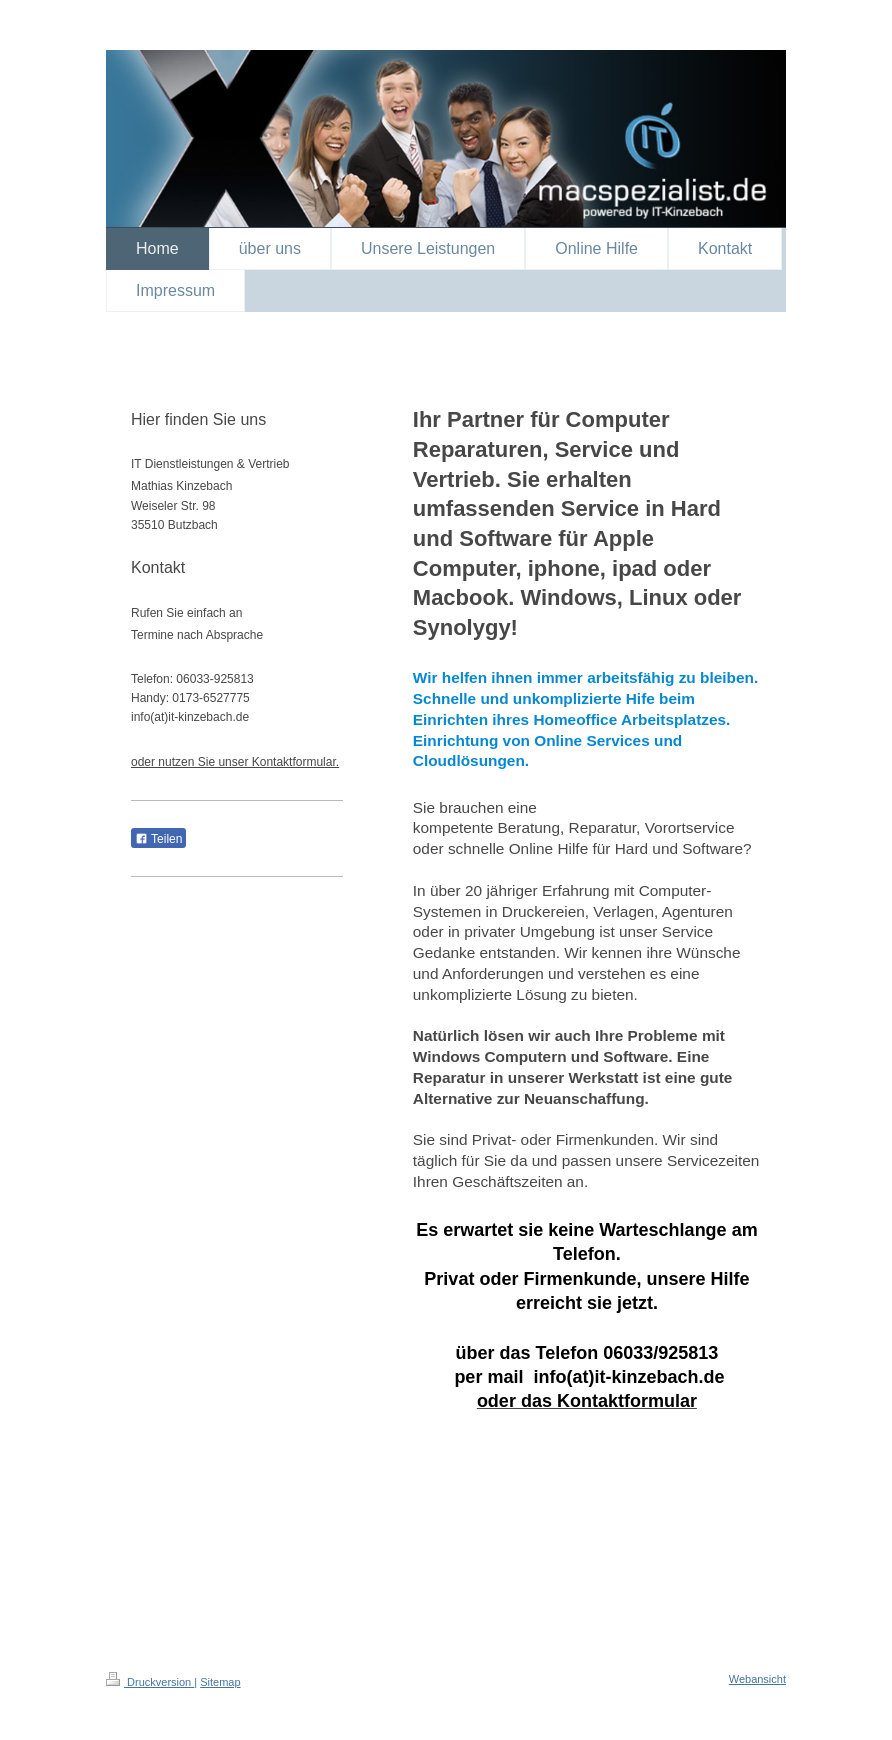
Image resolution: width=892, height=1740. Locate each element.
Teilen (158, 839)
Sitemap (220, 1682)
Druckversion (150, 1682)
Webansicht (757, 1679)
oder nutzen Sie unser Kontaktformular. (235, 762)
